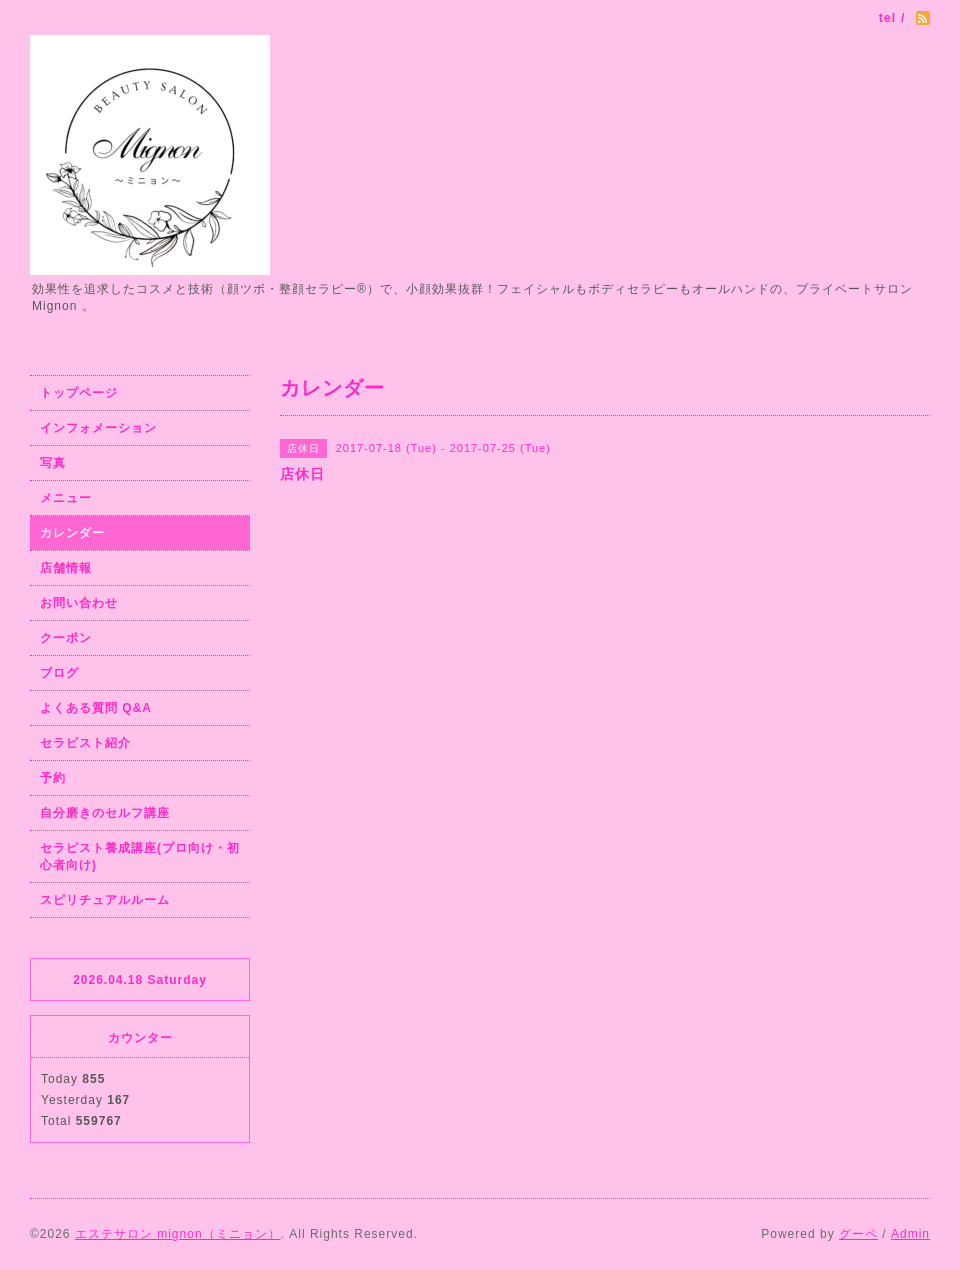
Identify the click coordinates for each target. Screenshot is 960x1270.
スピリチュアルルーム (105, 900)
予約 (53, 778)
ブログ (59, 673)
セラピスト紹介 (85, 743)
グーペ (858, 1234)
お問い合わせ (79, 603)
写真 (53, 463)
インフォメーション (98, 428)
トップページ (79, 393)
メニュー (66, 498)
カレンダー (72, 533)
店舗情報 (66, 568)
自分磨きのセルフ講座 (105, 813)
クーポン (66, 638)
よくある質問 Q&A (96, 708)
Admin (910, 1234)
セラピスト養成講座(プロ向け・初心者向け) (140, 856)
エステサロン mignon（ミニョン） (178, 1234)
